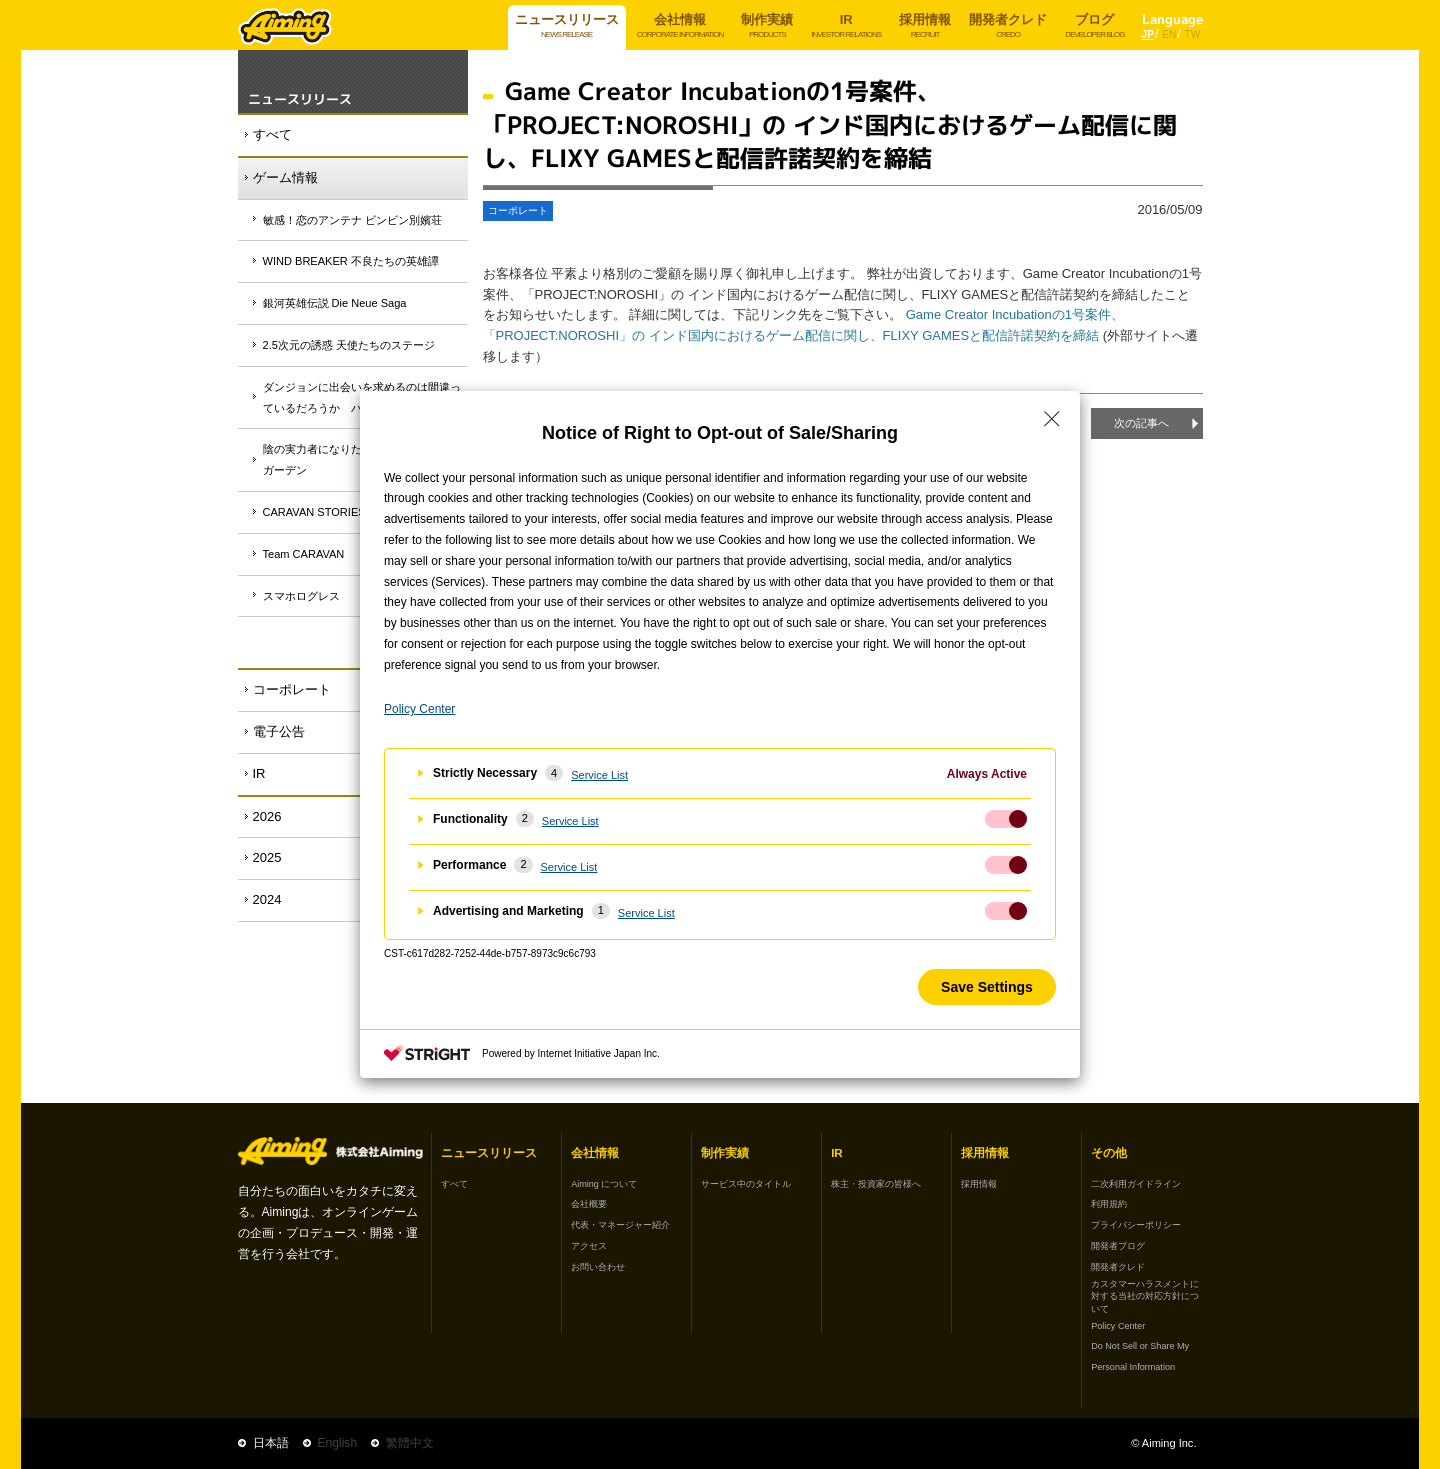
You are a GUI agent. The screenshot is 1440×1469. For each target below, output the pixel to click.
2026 (267, 816)
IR (259, 773)
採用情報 (979, 1184)
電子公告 (279, 731)
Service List (599, 775)
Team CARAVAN (304, 554)
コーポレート (292, 689)
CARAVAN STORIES (314, 512)
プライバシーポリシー (1136, 1225)
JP (1148, 34)
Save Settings (987, 987)
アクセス (589, 1246)
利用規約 (1109, 1204)
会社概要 (589, 1204)
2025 (267, 857)
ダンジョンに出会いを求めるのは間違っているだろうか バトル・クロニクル (362, 397)
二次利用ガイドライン (1136, 1184)
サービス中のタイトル (746, 1184)
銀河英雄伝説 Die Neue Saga (335, 303)
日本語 (271, 1443)
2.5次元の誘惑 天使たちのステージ (349, 345)
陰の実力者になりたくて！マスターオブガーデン (362, 459)
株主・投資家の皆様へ (876, 1184)
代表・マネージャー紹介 (620, 1225)
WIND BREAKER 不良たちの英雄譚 (351, 261)
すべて (272, 134)
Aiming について (604, 1184)
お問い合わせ (598, 1267)
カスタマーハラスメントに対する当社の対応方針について (1145, 1296)
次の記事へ (1141, 423)
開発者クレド (1118, 1267)
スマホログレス (301, 596)
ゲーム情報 (285, 177)
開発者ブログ (1118, 1246)
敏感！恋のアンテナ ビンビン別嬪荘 (352, 220)
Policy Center (1118, 1326)
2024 (267, 899)
